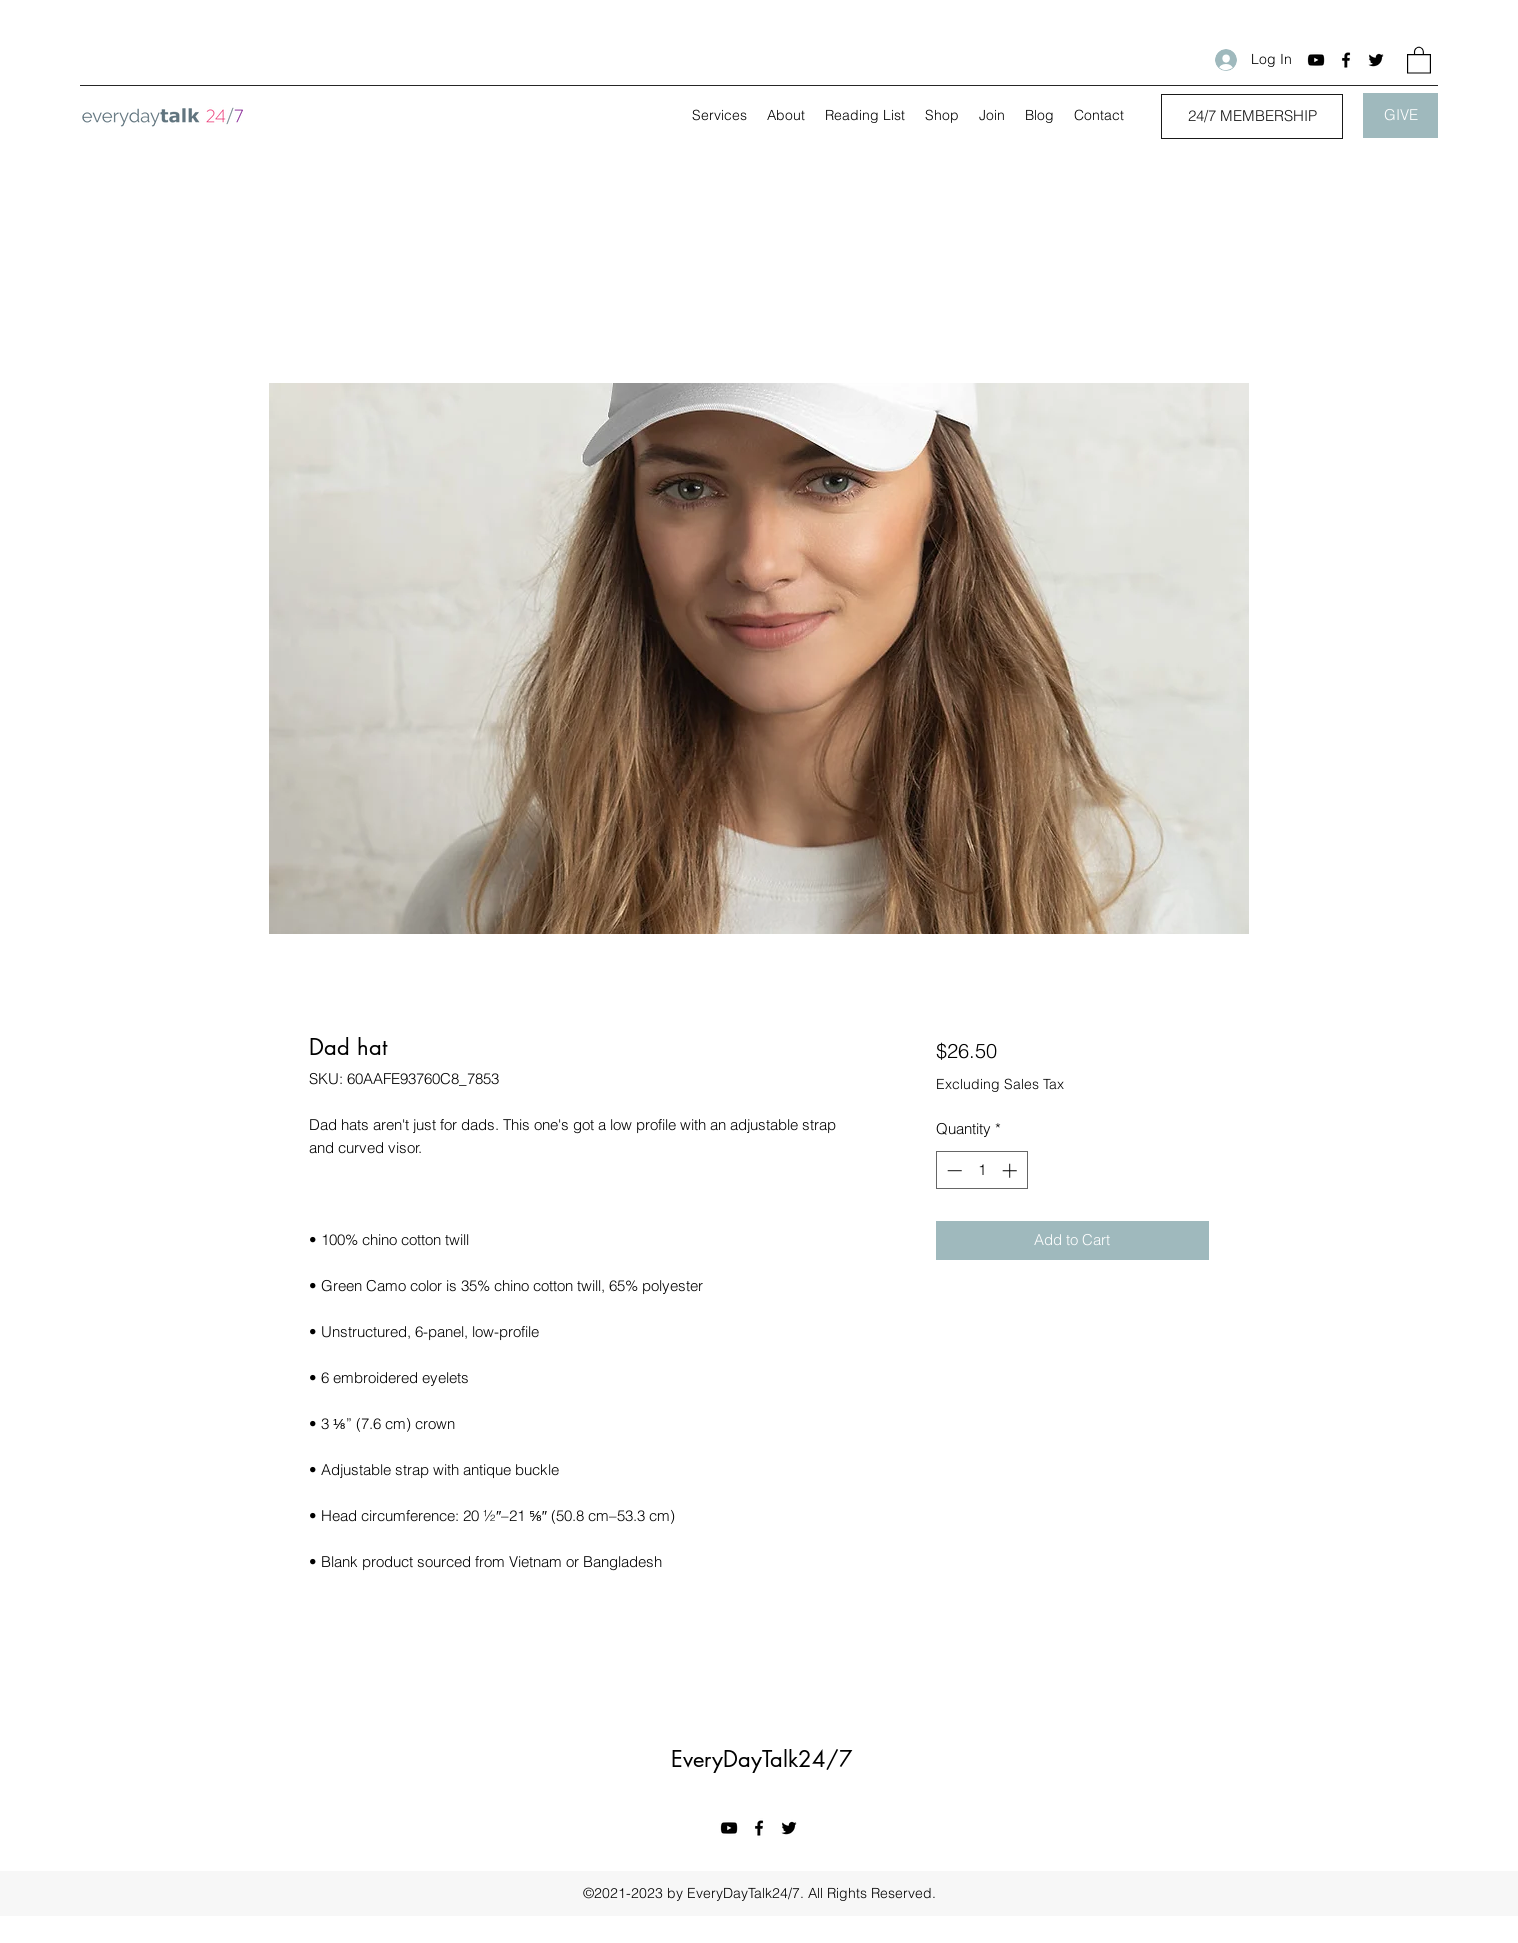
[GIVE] (1400, 115)
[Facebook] (1346, 60)
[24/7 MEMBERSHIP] (1252, 116)
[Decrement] (952, 1170)
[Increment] (1011, 1170)
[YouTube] (1316, 60)
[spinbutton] (981, 1170)
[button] (1419, 59)
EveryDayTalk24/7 (762, 1759)
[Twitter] (1376, 60)
